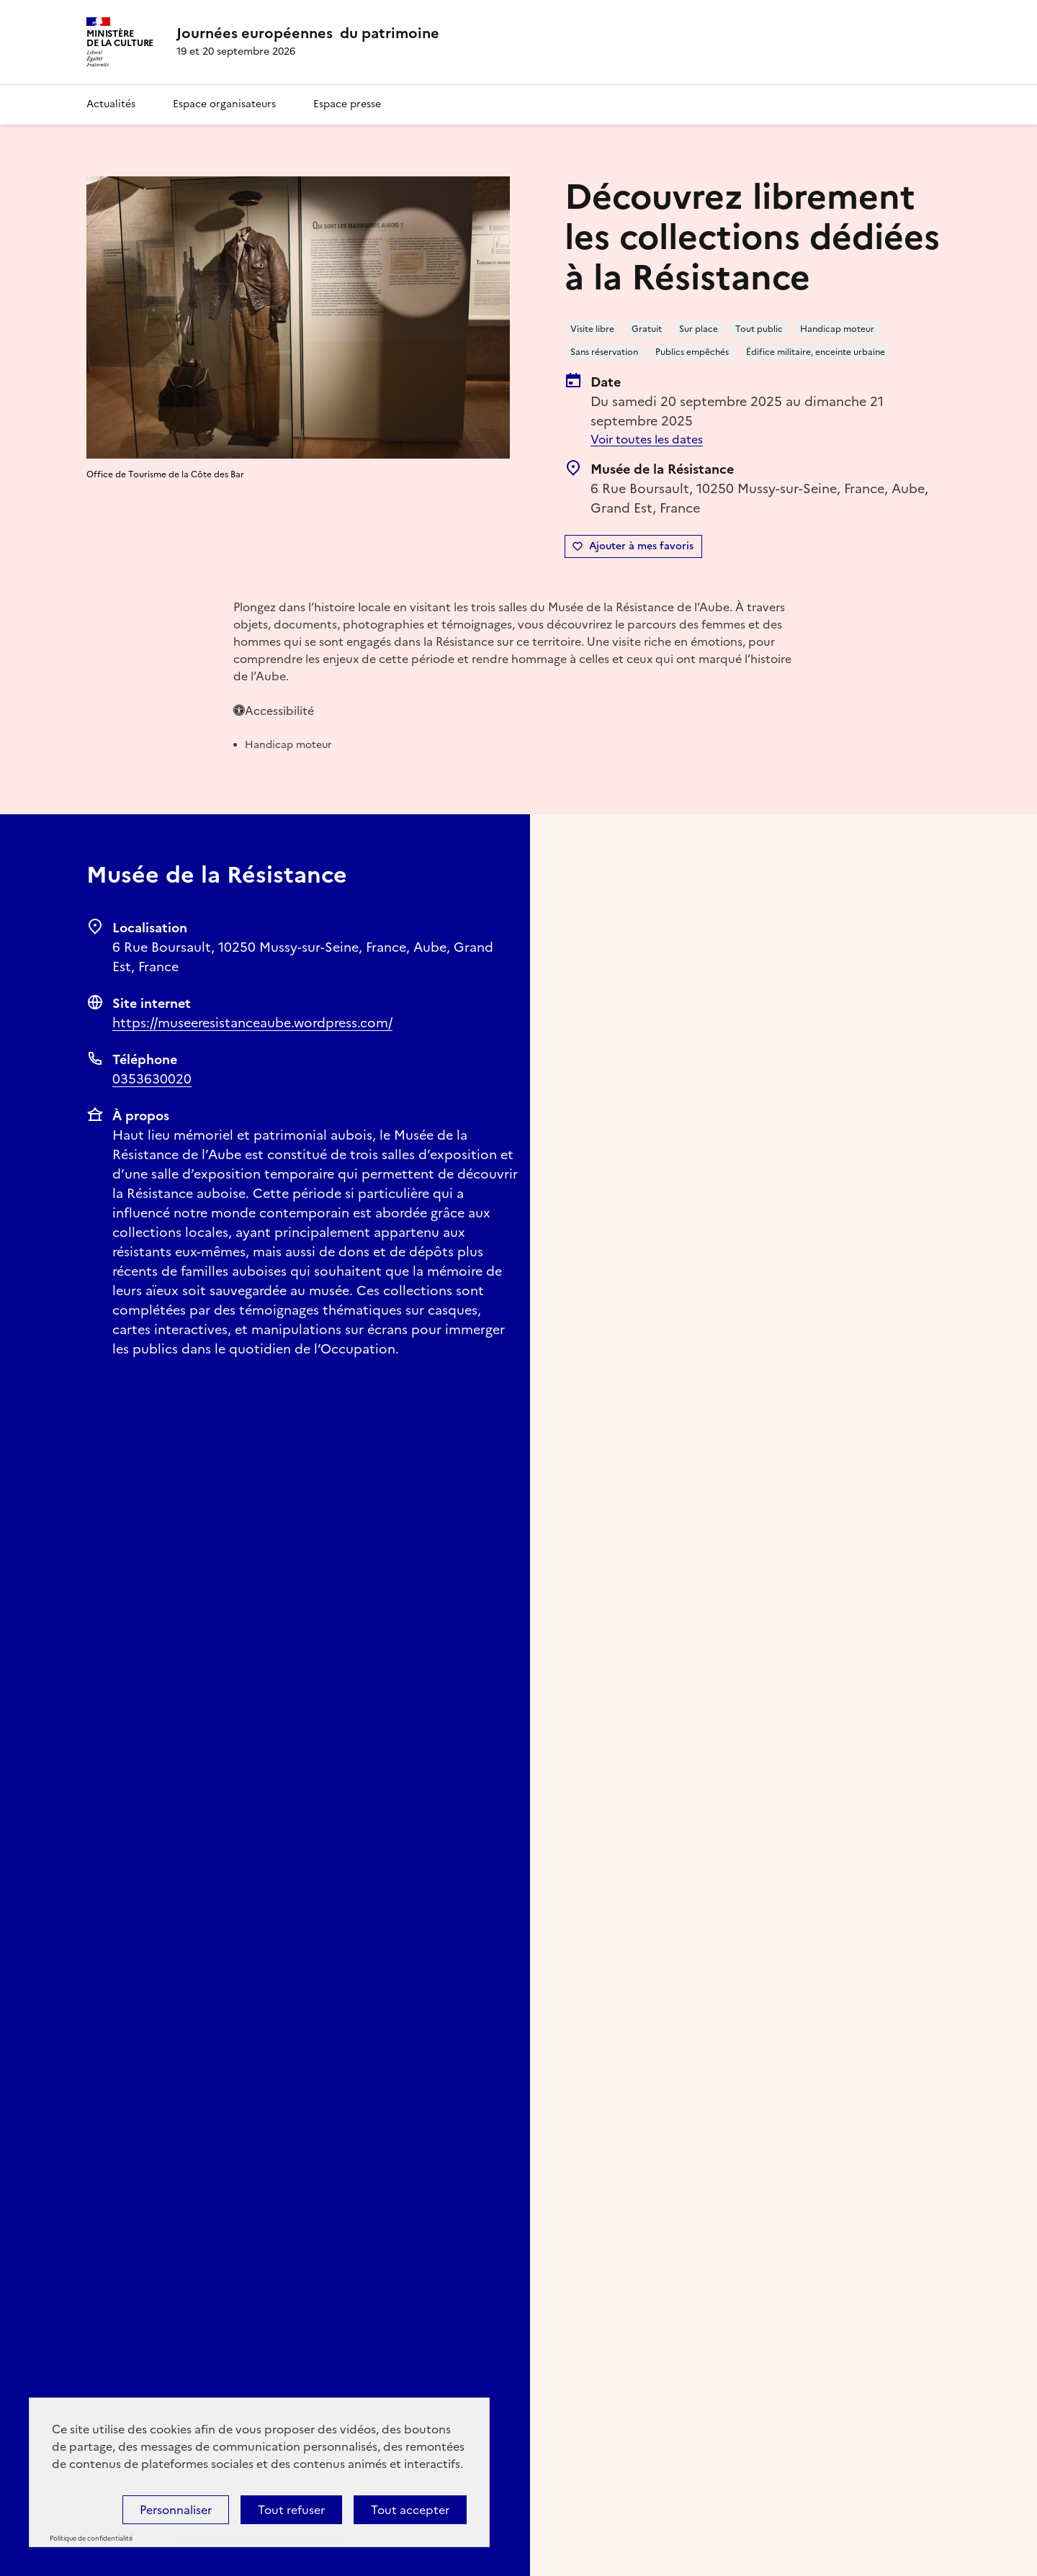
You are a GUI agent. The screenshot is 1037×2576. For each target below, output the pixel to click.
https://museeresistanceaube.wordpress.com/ (252, 1022)
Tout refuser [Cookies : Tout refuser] (291, 2509)
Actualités (110, 104)
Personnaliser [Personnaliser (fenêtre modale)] (176, 2509)
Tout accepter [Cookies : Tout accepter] (410, 2509)
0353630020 (152, 1079)
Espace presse (347, 104)
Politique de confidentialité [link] (91, 2539)
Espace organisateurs (224, 104)
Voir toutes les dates (647, 439)
